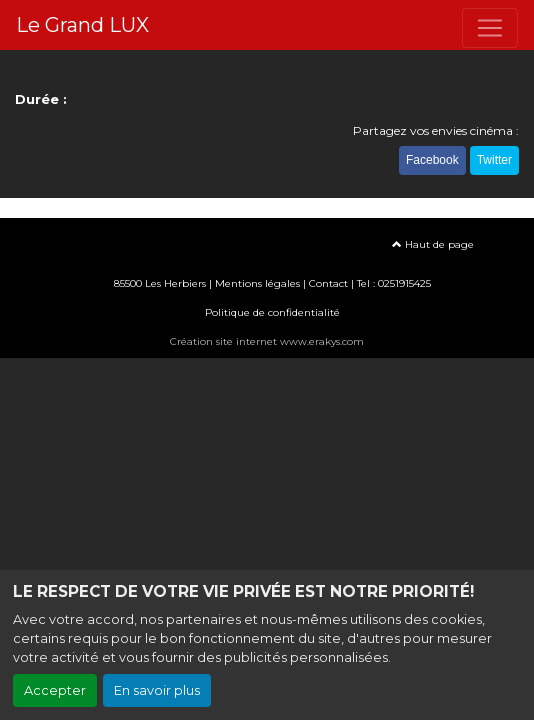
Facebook (432, 160)
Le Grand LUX (82, 25)
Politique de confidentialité (272, 312)
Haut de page (433, 244)
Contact (328, 283)
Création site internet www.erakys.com (267, 341)
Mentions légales (257, 283)
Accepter (55, 690)
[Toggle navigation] (490, 28)
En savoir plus (157, 690)
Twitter (494, 160)
